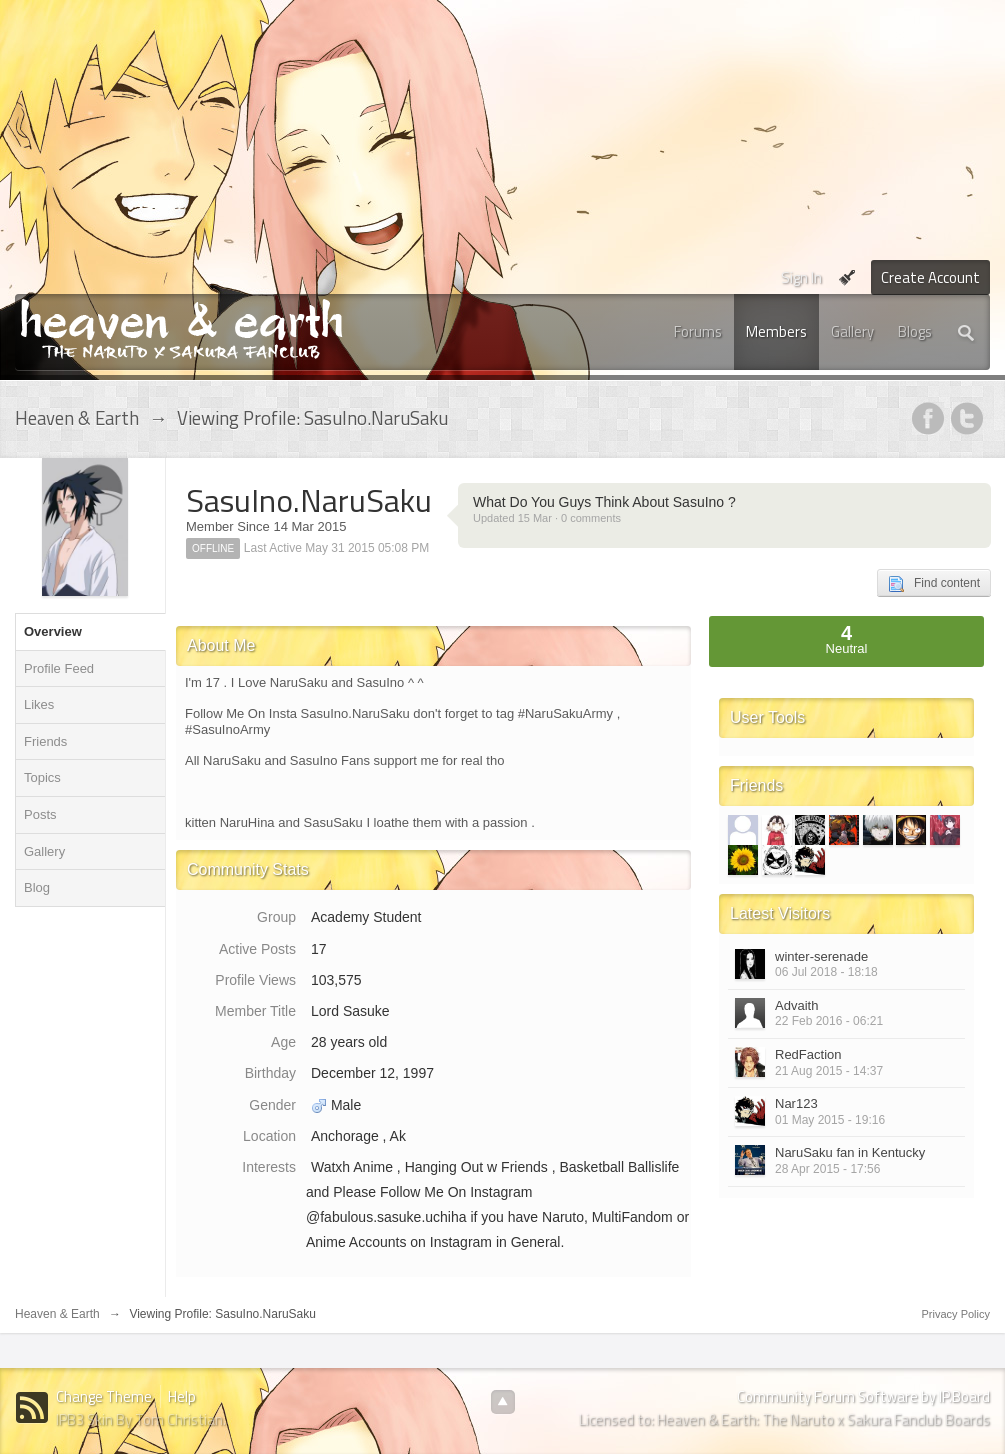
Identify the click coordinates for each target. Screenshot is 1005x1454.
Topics (42, 777)
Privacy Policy (956, 1314)
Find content (934, 584)
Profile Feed (59, 668)
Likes (39, 704)
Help (182, 1396)
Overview (53, 631)
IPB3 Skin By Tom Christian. (141, 1419)
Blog (37, 887)
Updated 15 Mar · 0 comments (547, 518)
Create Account (930, 277)
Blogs (915, 331)
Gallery (852, 331)
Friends (45, 741)
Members (776, 331)
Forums (698, 331)
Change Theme (104, 1396)
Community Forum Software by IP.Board (863, 1396)
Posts (40, 814)
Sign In (801, 277)
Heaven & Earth (57, 1314)
